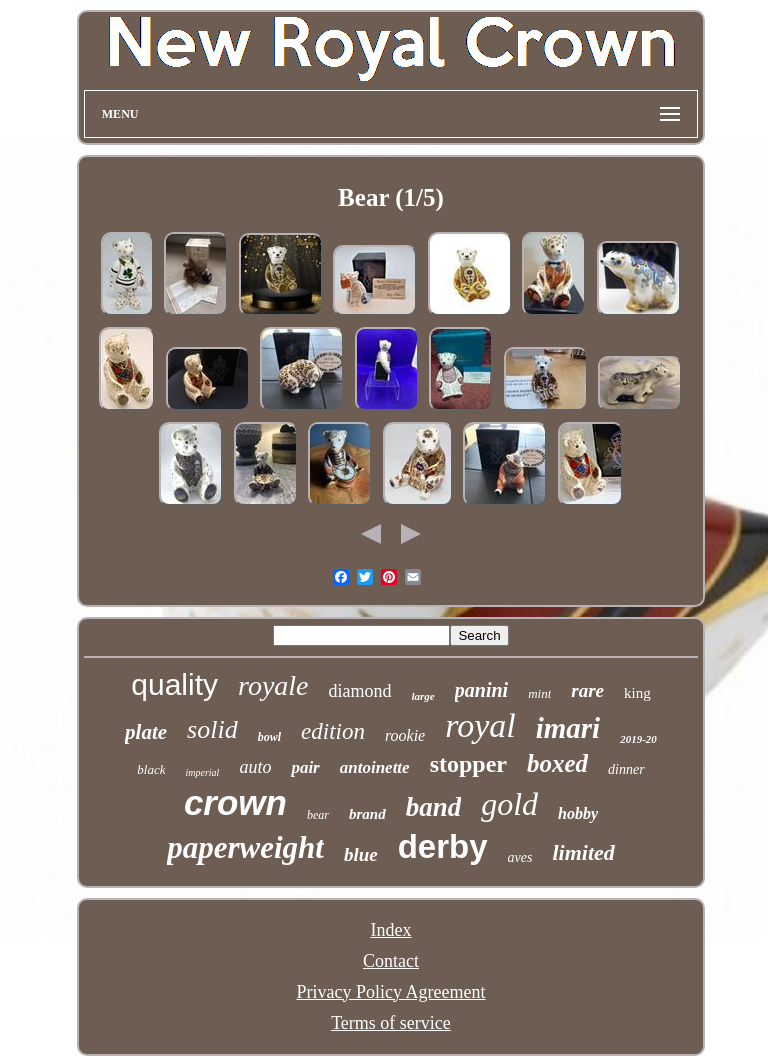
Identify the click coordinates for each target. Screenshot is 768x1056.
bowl (269, 737)
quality (174, 684)
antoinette (375, 767)
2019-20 (638, 739)
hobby (578, 813)
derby (443, 846)
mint (539, 693)
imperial (202, 772)
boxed (557, 763)
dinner (626, 769)
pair (305, 767)
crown (235, 802)
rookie (405, 735)
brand (367, 814)
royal (480, 725)
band (434, 807)
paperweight (245, 847)
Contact (391, 961)
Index (390, 930)
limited (583, 852)
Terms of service (391, 1023)
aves (520, 857)
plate (146, 732)
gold (509, 804)
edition (333, 731)
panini (481, 690)
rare (587, 690)
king (637, 693)
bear (318, 815)
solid (212, 729)
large (423, 696)
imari (568, 728)
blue (361, 854)
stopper (468, 764)
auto (255, 767)
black (151, 769)
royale (273, 685)
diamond (360, 691)
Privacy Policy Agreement (391, 992)
